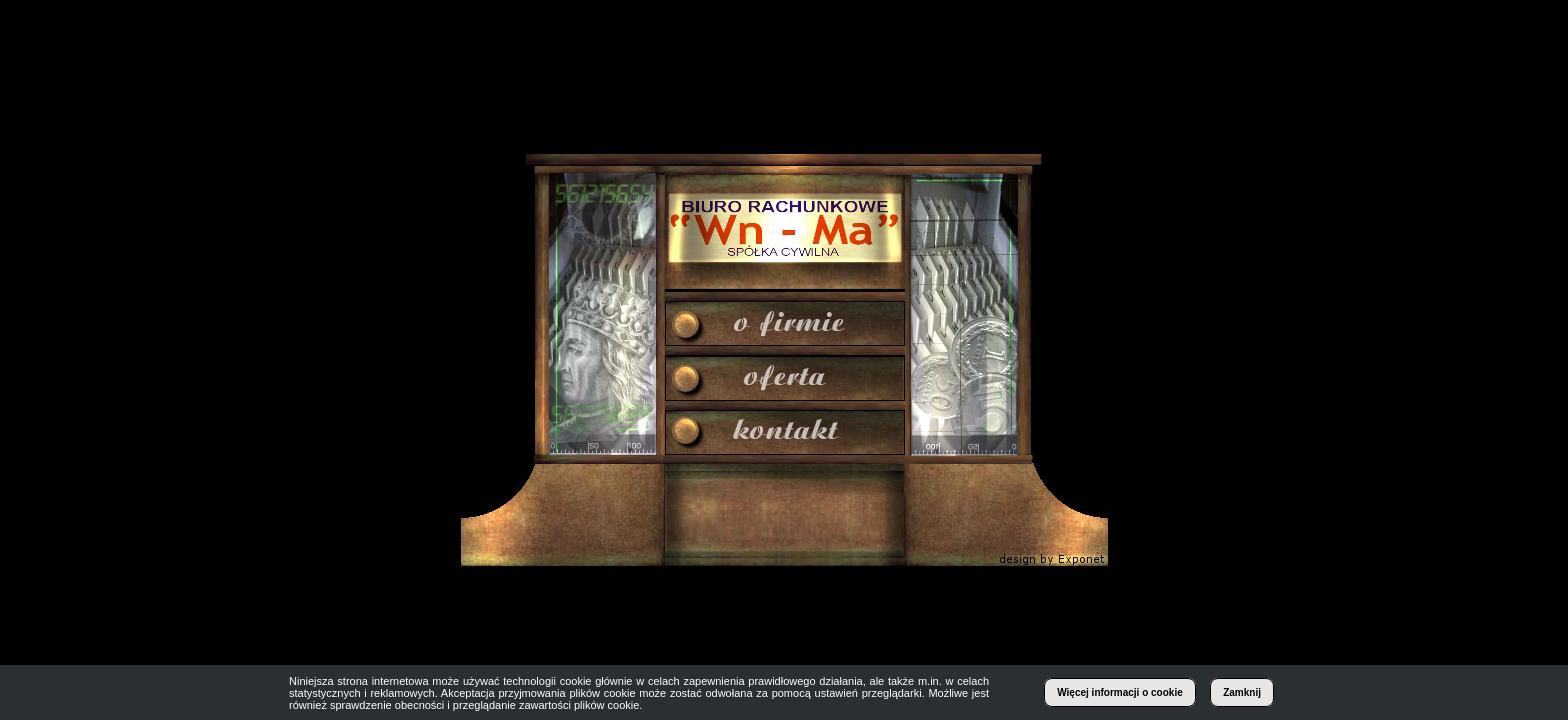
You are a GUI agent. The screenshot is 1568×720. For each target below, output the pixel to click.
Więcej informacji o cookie (1120, 692)
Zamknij (1242, 692)
